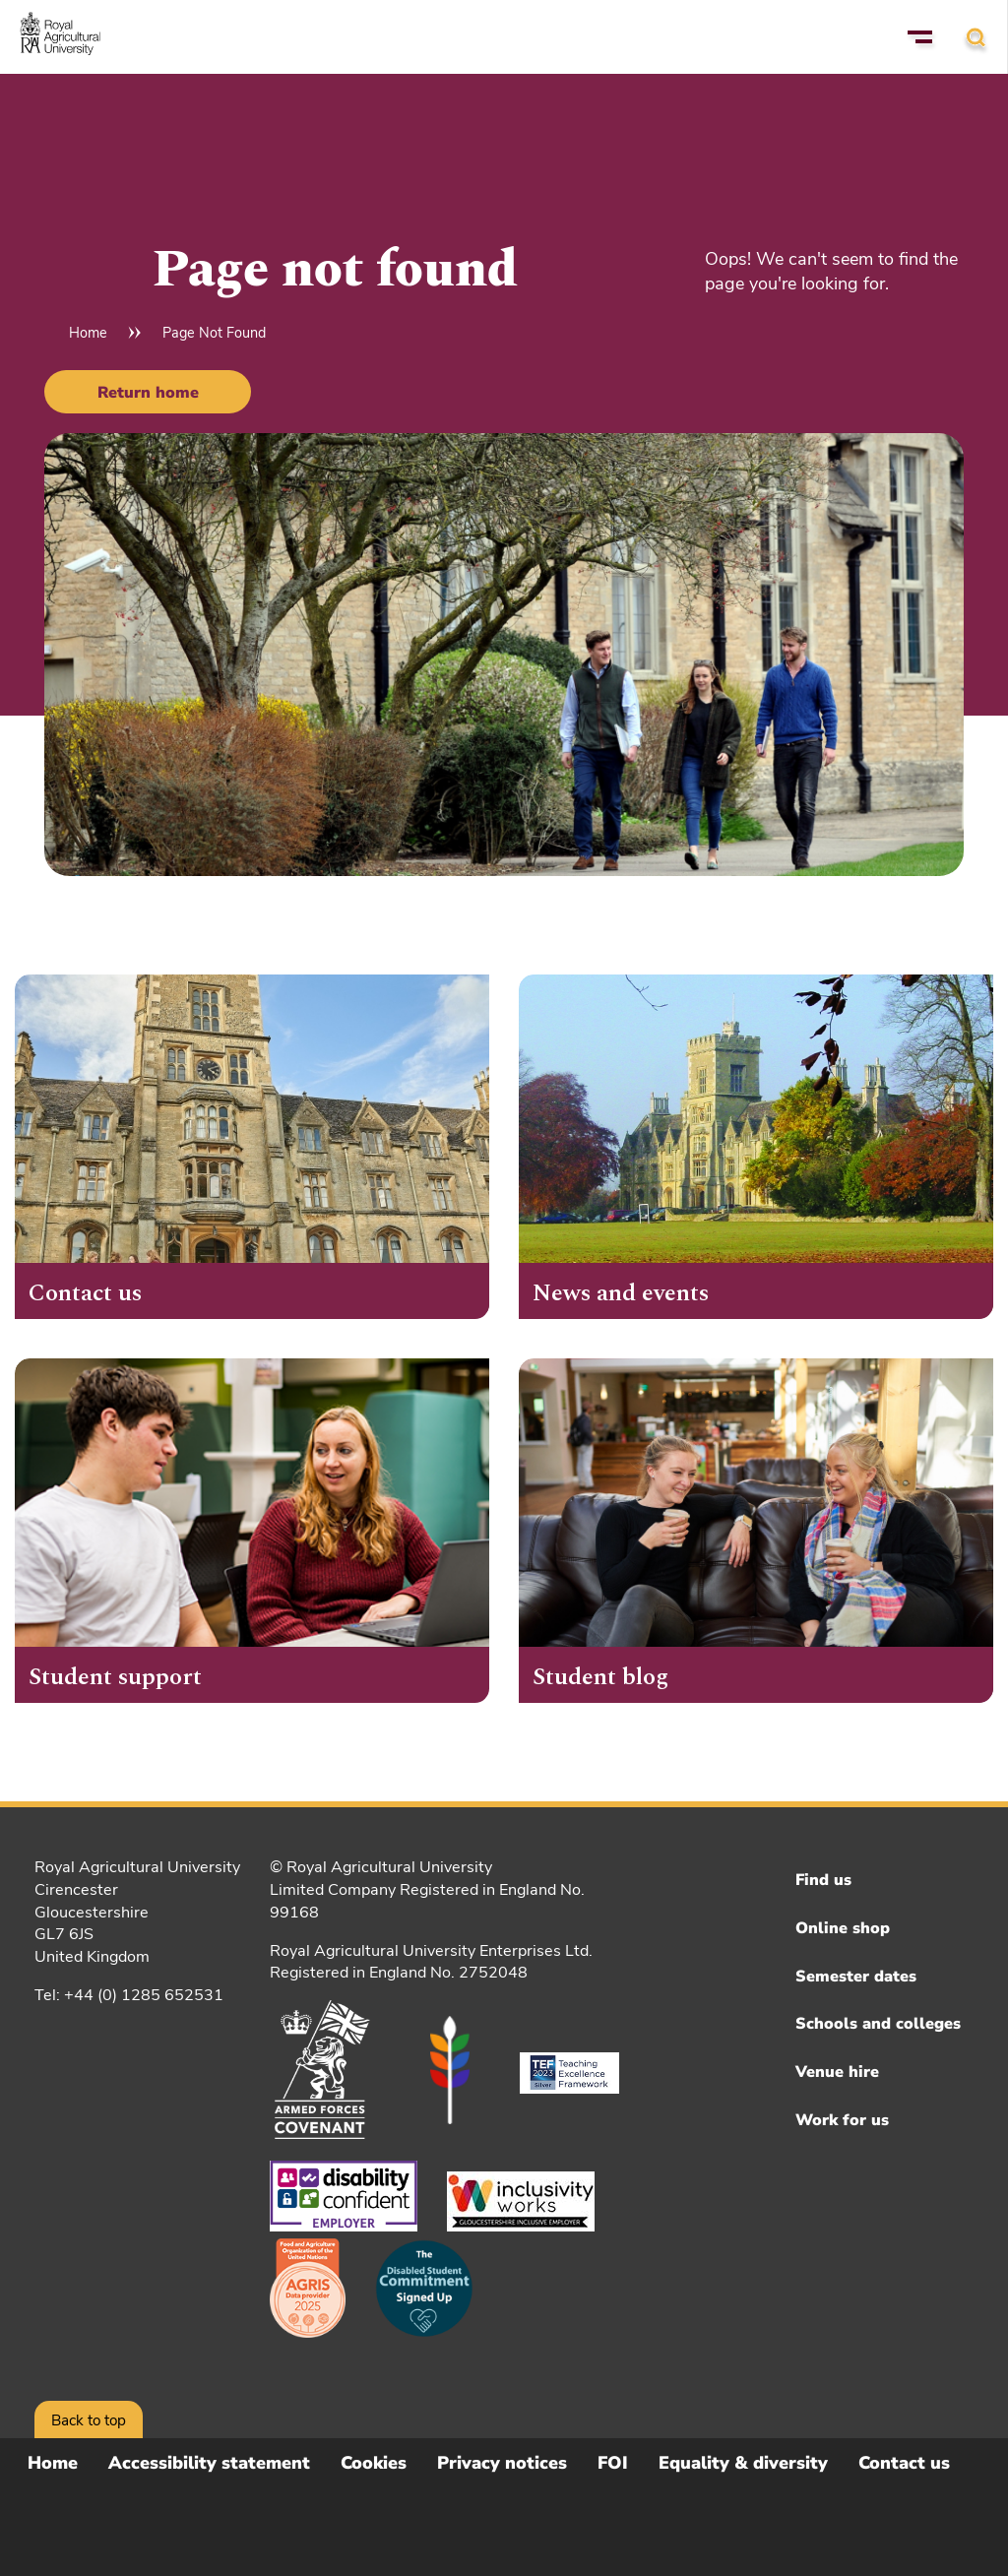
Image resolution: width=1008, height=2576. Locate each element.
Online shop (842, 1928)
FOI (613, 2463)
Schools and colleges (878, 2024)
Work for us (842, 2120)
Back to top (88, 2420)
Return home (148, 393)
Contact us (904, 2463)
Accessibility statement (209, 2463)
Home (88, 333)
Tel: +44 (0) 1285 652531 (128, 1995)
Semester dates (855, 1976)
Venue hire (837, 2072)
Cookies (374, 2463)
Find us (823, 1880)
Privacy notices (502, 2463)
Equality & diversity (743, 2463)
